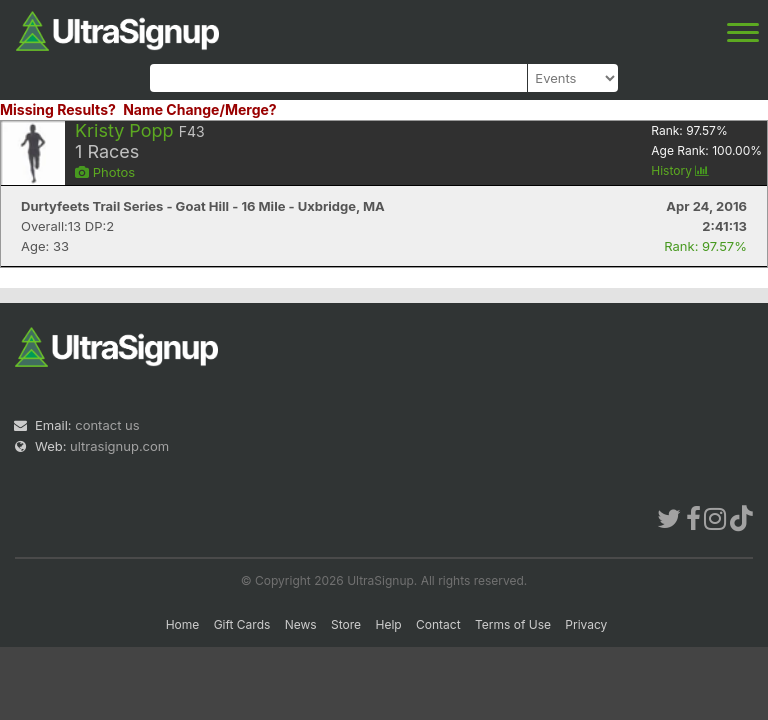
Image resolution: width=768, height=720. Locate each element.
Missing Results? (58, 109)
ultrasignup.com (119, 446)
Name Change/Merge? (200, 109)
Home (183, 624)
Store (346, 624)
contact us (107, 425)
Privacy (586, 624)
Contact (438, 624)
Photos (105, 172)
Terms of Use (513, 624)
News (301, 624)
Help (388, 624)
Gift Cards (242, 624)
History (680, 170)
